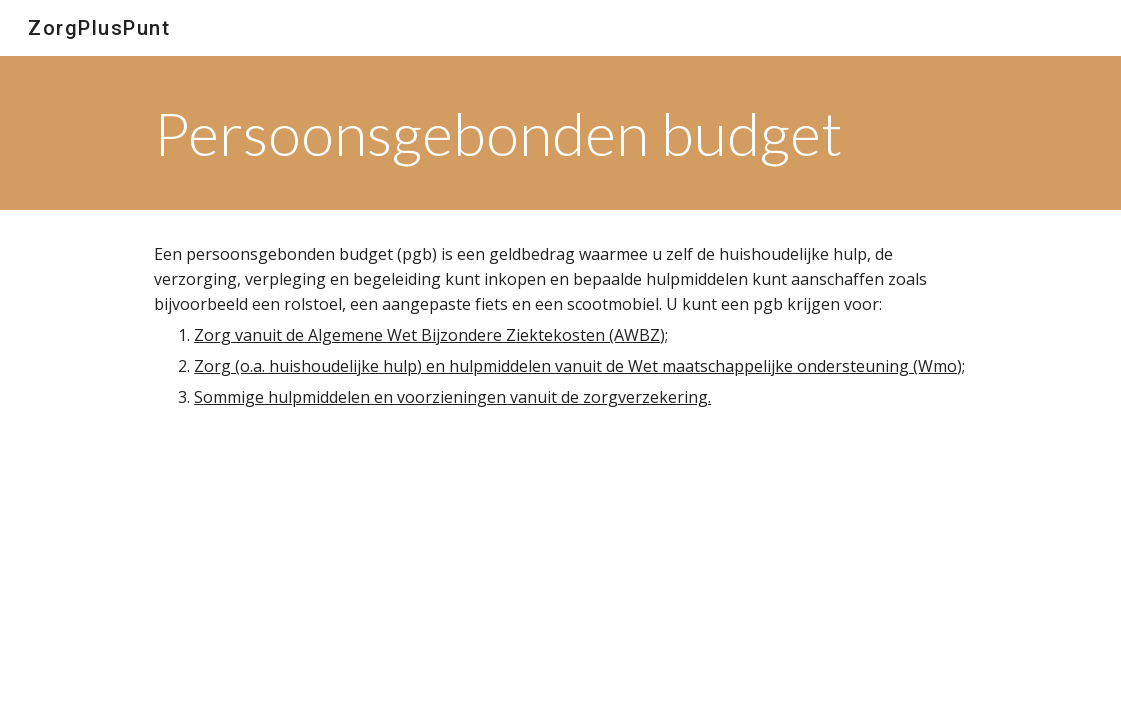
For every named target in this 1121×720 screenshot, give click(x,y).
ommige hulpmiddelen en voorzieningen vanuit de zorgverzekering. (457, 397)
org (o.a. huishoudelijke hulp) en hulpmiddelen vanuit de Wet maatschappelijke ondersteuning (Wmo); (584, 366)
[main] (517, 133)
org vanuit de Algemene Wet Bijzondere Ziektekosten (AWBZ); (436, 335)
